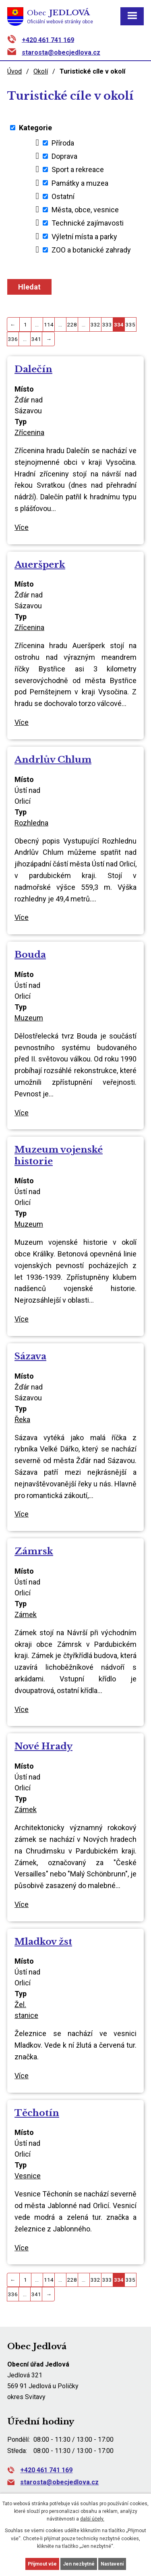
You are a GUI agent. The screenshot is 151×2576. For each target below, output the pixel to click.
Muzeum (28, 1018)
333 (107, 324)
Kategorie (35, 127)
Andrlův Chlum (52, 759)
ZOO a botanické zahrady (91, 250)
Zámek (25, 1614)
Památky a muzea (80, 183)
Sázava (30, 1356)
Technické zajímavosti (88, 223)
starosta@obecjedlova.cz (61, 52)
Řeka (22, 1419)
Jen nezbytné (79, 2564)
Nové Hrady (43, 1746)
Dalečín (33, 369)
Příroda (63, 143)
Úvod (14, 71)
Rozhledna (31, 823)
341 (36, 339)
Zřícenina (29, 432)
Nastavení (112, 2564)
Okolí (40, 71)
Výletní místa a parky (84, 236)
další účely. (92, 2519)
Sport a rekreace (78, 169)
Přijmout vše (42, 2564)
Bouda (30, 954)
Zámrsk (33, 1551)
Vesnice (27, 2176)
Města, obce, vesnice (85, 209)
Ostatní (63, 196)
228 (72, 324)
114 (49, 324)
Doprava (64, 156)
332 (95, 324)
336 (13, 339)
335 (130, 324)
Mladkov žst (43, 1941)
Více (21, 527)
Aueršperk (39, 564)
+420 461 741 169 (48, 39)
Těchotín (36, 2112)
